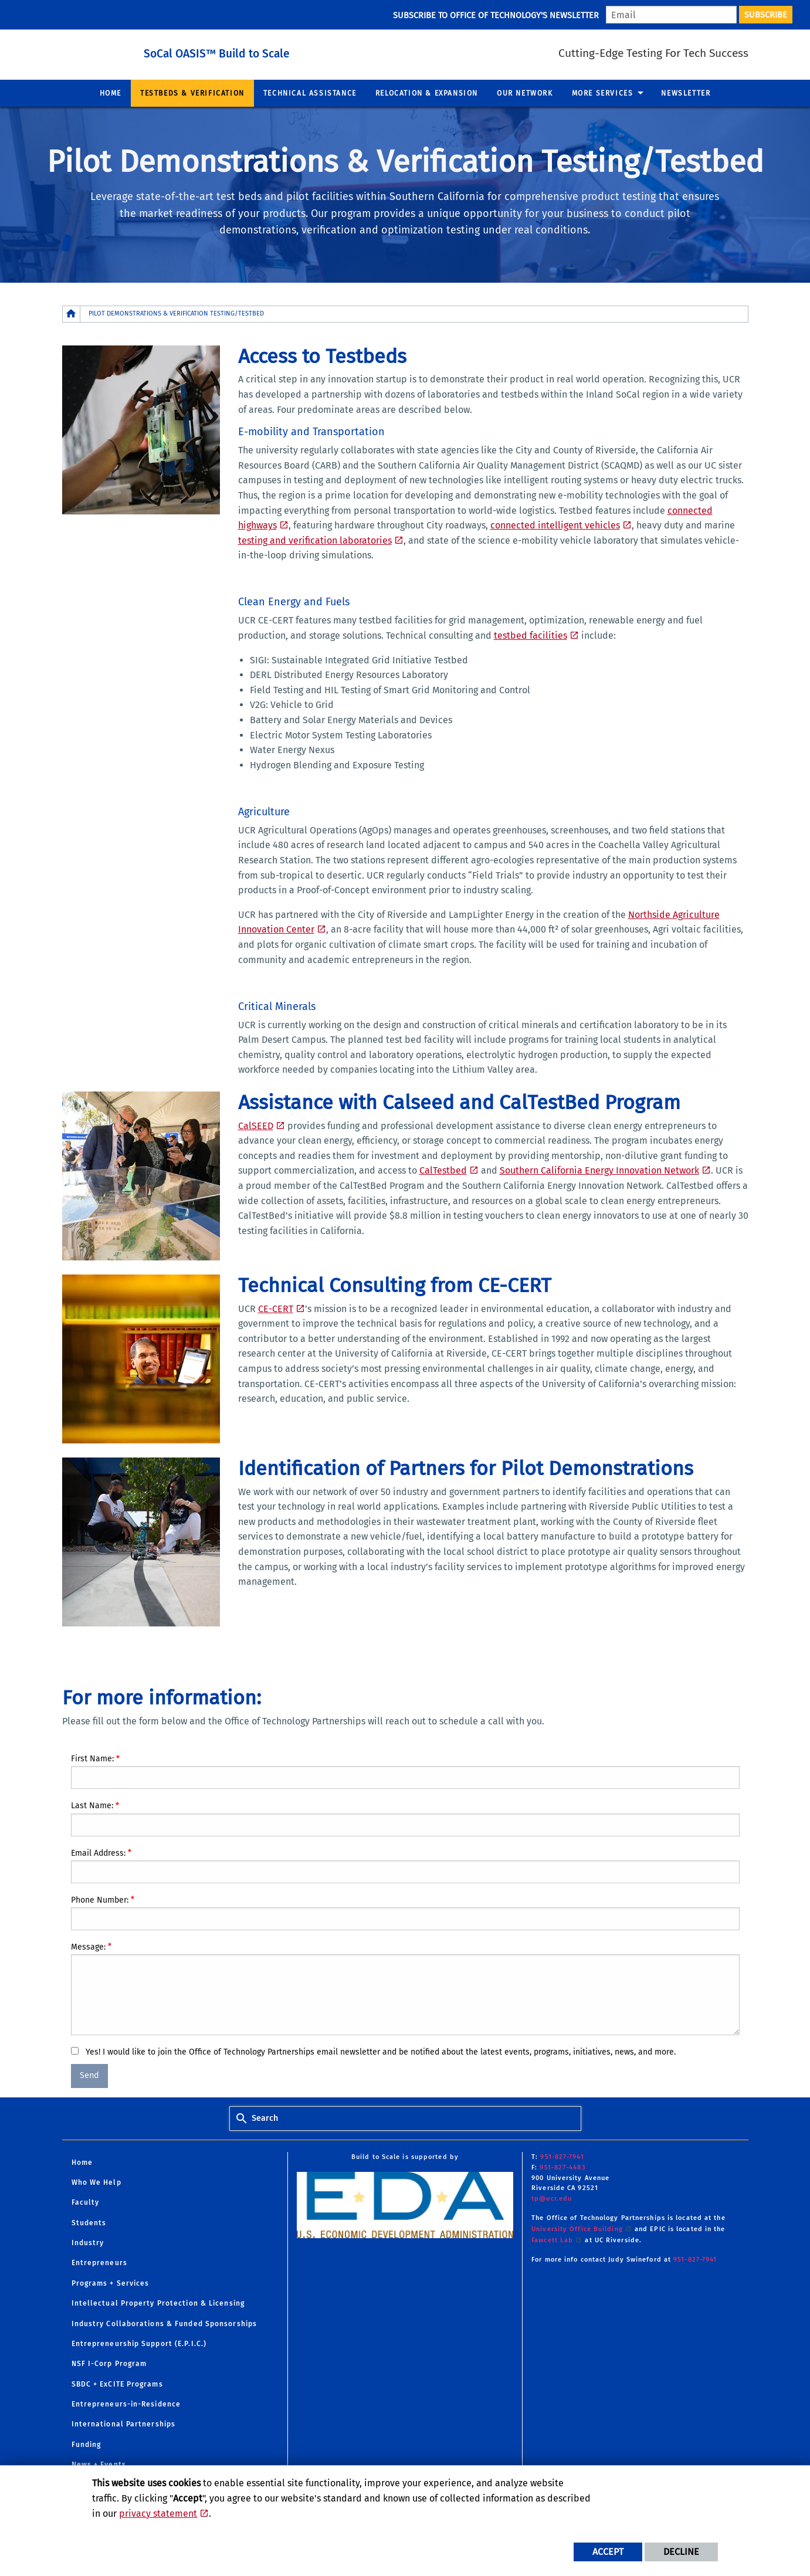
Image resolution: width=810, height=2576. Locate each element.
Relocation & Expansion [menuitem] (426, 93)
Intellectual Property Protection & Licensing (158, 2303)
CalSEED (255, 1125)
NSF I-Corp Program (109, 2364)
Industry (88, 2243)
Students (89, 2223)
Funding (86, 2445)
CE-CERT (275, 1308)
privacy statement (158, 2513)
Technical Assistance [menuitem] (310, 93)
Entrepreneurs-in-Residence (126, 2404)
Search (265, 2118)
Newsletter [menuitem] (685, 93)
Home (82, 2162)
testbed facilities (530, 635)
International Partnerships (124, 2424)
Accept (607, 2551)
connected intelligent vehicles (555, 525)
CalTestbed (443, 1170)
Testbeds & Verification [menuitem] (192, 93)
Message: (88, 1947)
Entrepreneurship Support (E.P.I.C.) (139, 2344)
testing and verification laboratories (315, 540)
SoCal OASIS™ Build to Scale (250, 52)
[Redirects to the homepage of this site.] (71, 314)
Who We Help (96, 2182)
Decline (681, 2551)
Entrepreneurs (99, 2263)
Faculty (86, 2202)
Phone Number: (99, 1900)
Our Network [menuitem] (525, 93)
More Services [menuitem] (602, 93)
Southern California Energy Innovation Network (599, 1170)
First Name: (92, 1759)
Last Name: (92, 1806)
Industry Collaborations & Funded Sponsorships (164, 2324)
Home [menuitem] (110, 93)
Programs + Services (111, 2283)
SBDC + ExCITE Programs (117, 2384)
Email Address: (98, 1853)
